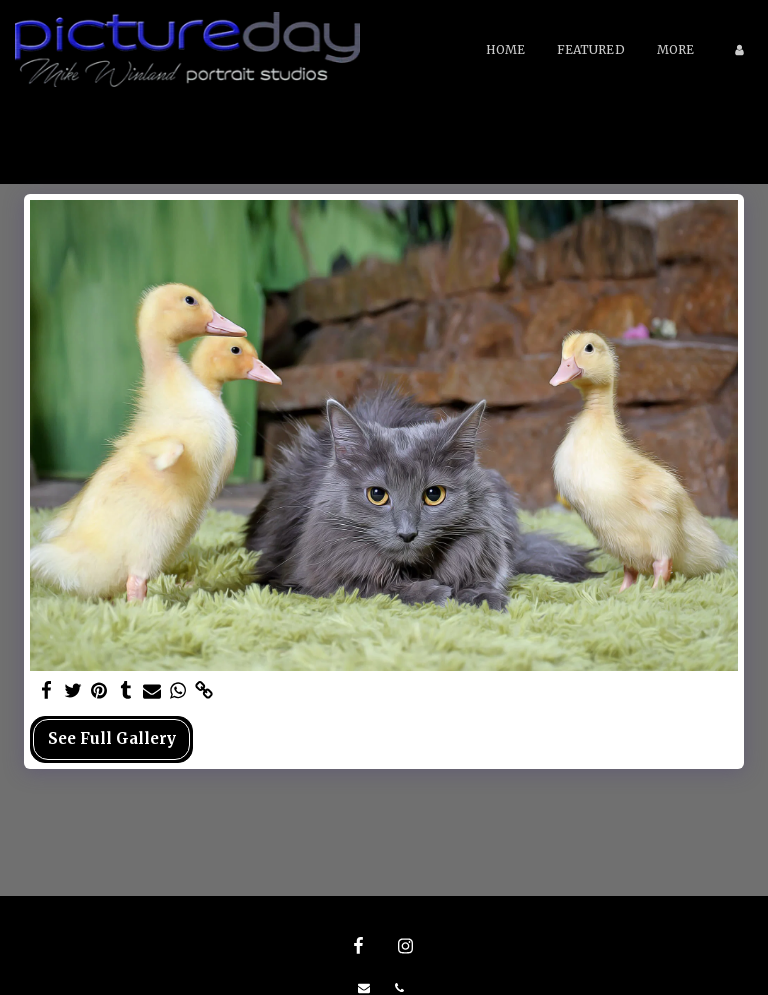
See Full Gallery (112, 738)
